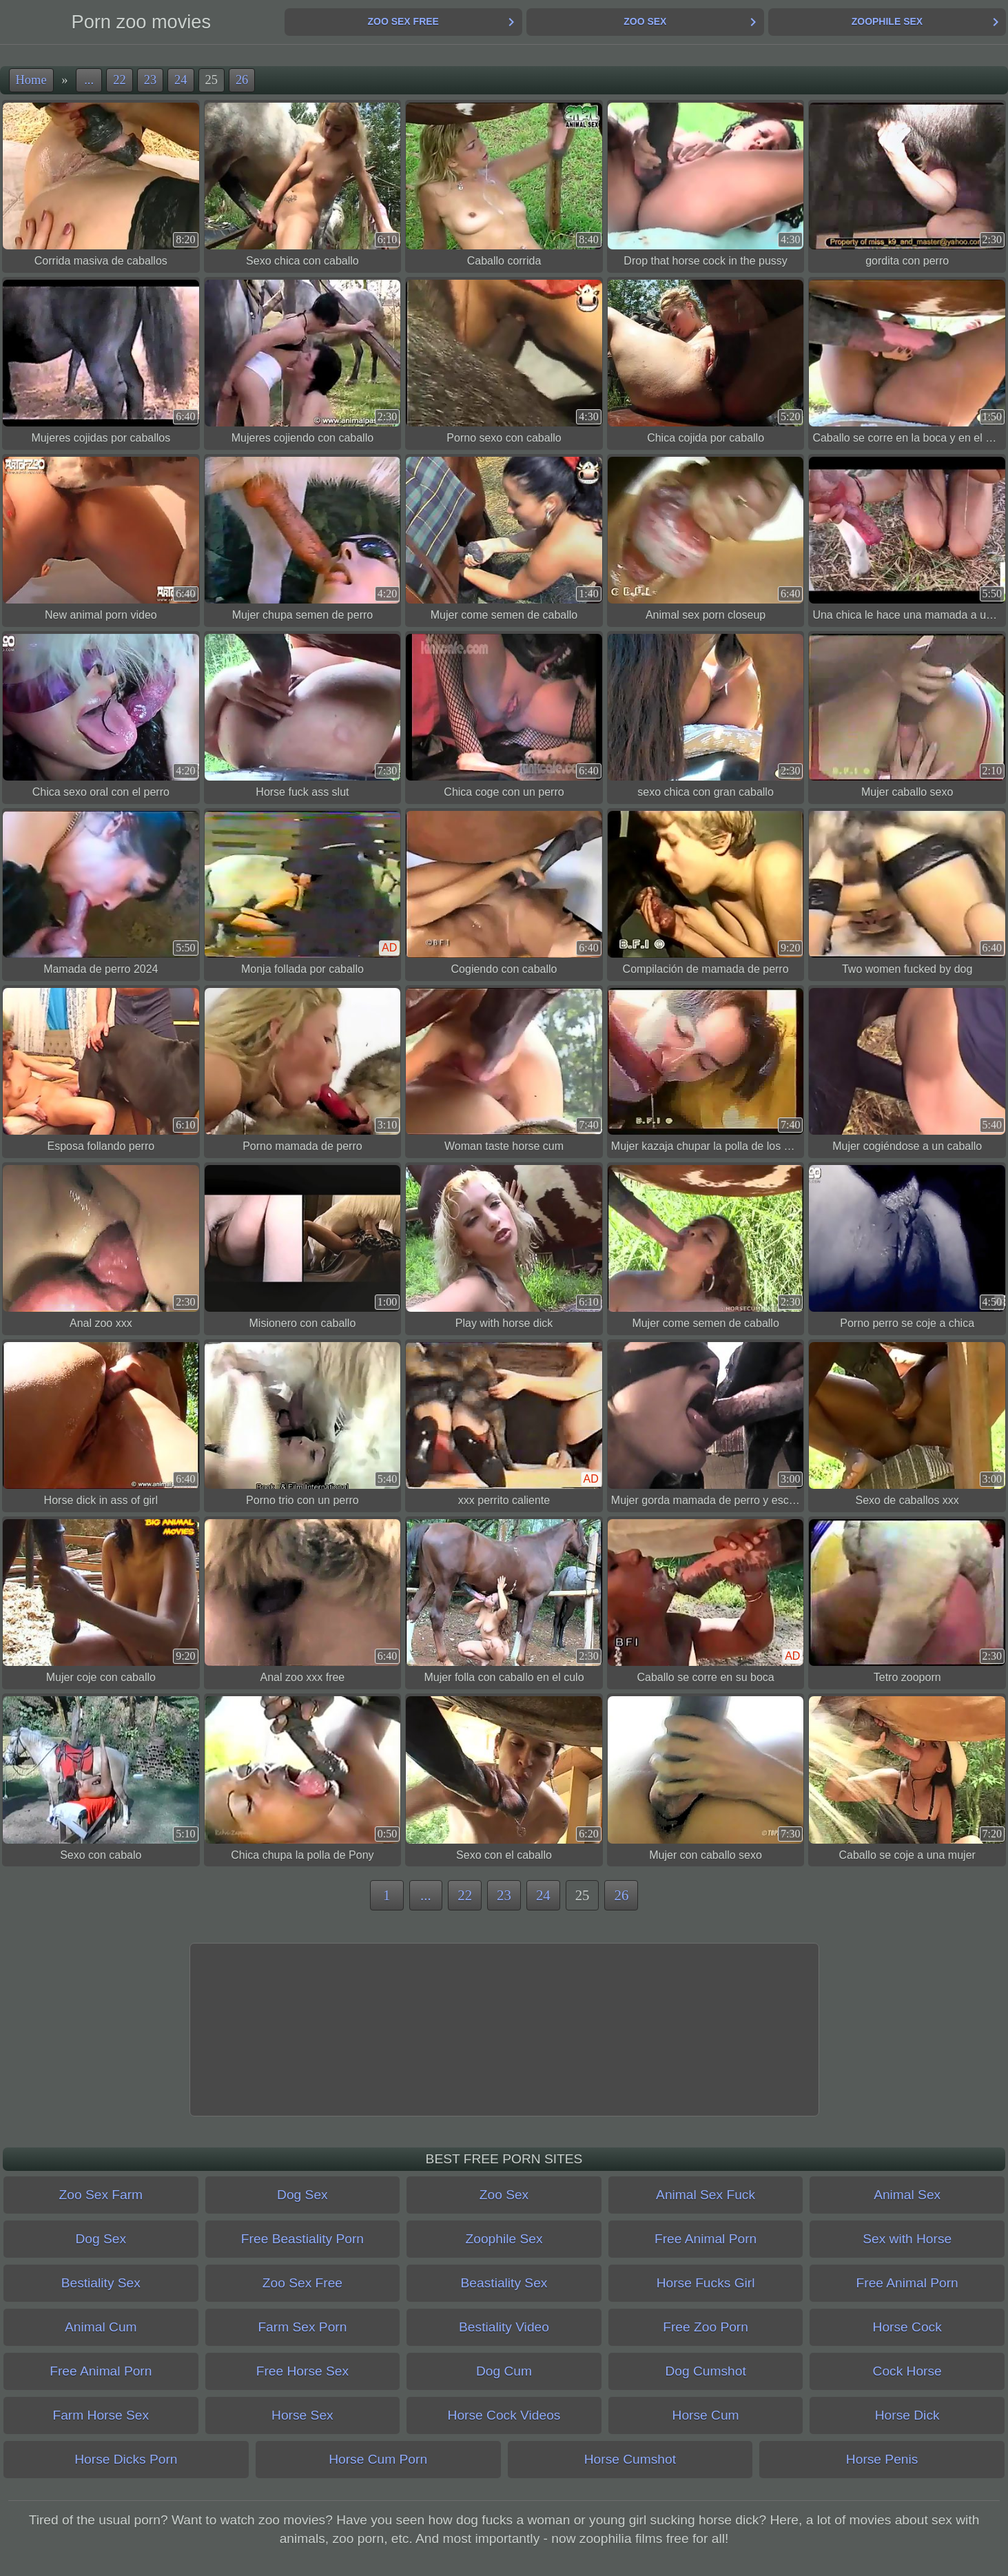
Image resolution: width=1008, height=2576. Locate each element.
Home (31, 80)
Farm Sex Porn (302, 2327)
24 (180, 80)
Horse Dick (907, 2415)
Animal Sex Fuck (705, 2194)
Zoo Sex (645, 21)
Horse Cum (705, 2415)
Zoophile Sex (887, 21)
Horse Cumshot (630, 2459)
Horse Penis (882, 2459)
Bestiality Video (504, 2327)
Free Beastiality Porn (302, 2239)
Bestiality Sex (101, 2283)
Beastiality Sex (504, 2283)
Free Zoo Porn (705, 2327)
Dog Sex (302, 2194)
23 (150, 80)
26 (242, 80)
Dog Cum (504, 2371)
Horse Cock (907, 2327)
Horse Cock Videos (504, 2415)
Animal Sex (907, 2194)
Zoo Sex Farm (101, 2194)
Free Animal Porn (706, 2239)
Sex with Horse (907, 2239)
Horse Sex (302, 2415)
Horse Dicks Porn (125, 2459)
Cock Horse (907, 2371)
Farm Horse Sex (100, 2415)
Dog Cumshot (705, 2371)
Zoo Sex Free (402, 21)
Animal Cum (101, 2327)
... (89, 80)
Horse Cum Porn (378, 2459)
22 (119, 80)
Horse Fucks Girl (706, 2283)
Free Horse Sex (302, 2371)
